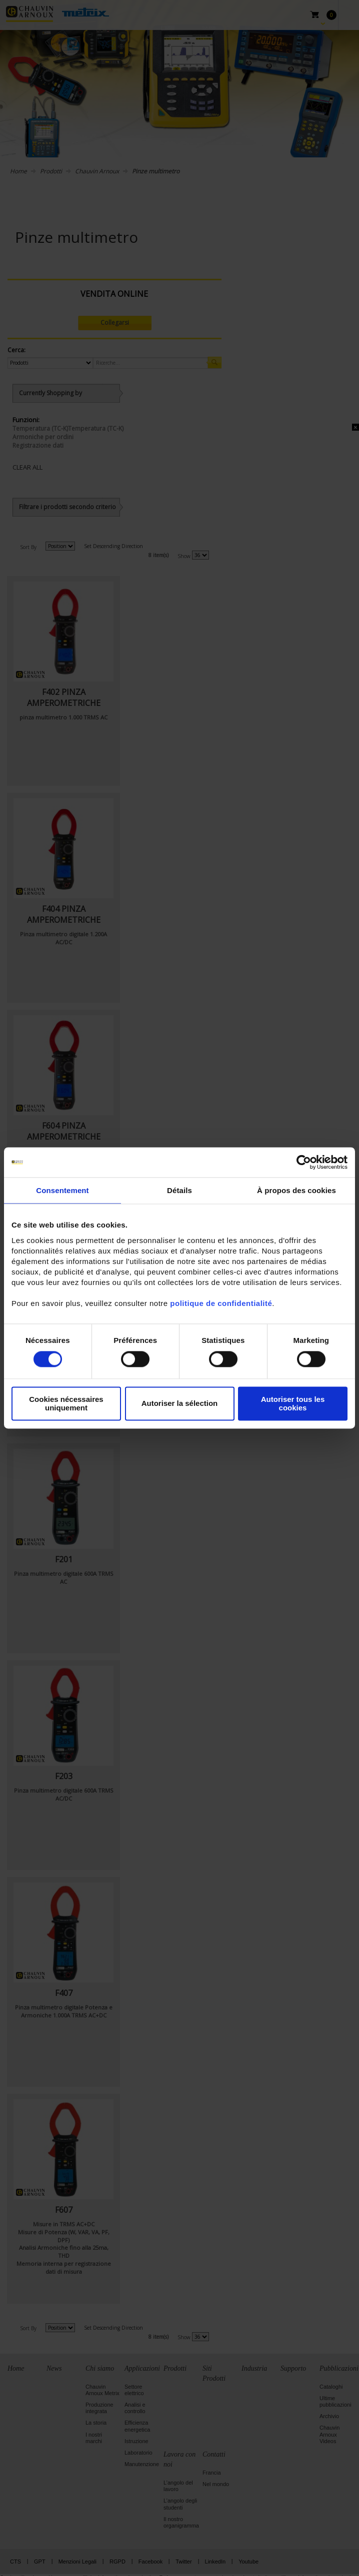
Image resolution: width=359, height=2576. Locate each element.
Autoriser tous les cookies (293, 1403)
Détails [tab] (179, 1190)
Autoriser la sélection (180, 1403)
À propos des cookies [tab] (296, 1190)
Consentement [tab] (62, 1190)
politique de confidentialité (221, 1303)
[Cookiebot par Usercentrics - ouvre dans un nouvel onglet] (304, 1162)
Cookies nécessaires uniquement (66, 1403)
